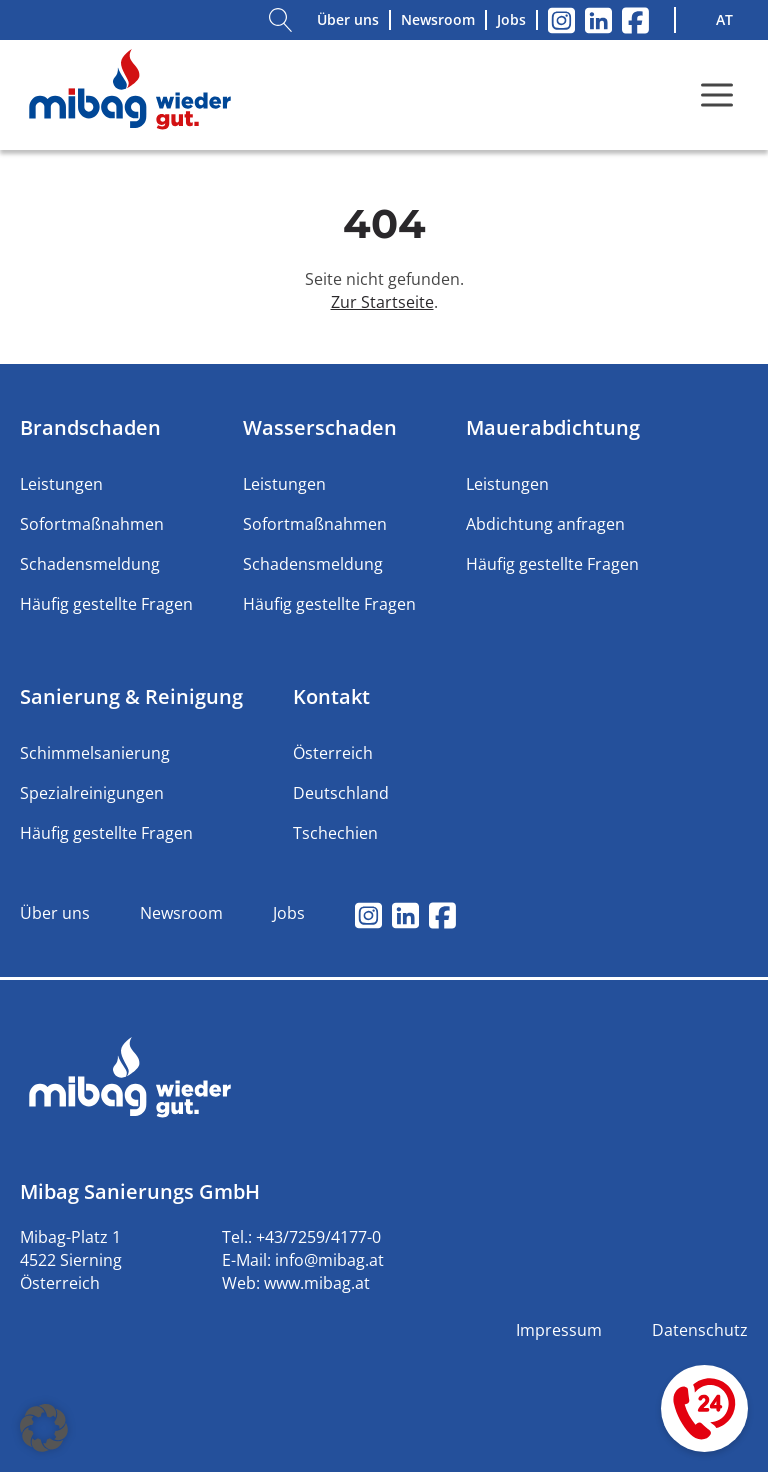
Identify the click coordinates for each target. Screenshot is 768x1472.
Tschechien (335, 833)
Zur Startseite (382, 302)
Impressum (559, 1330)
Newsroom (438, 19)
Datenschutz (700, 1330)
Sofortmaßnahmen (92, 524)
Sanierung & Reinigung (131, 696)
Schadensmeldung (90, 564)
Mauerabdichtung (553, 427)
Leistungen (61, 484)
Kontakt (331, 696)
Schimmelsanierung (95, 753)
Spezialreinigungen (92, 793)
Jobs (511, 19)
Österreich (333, 753)
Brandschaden (90, 427)
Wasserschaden (320, 427)
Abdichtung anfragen (545, 524)
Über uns (348, 19)
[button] (44, 1428)
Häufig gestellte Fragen (106, 604)
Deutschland (341, 793)
